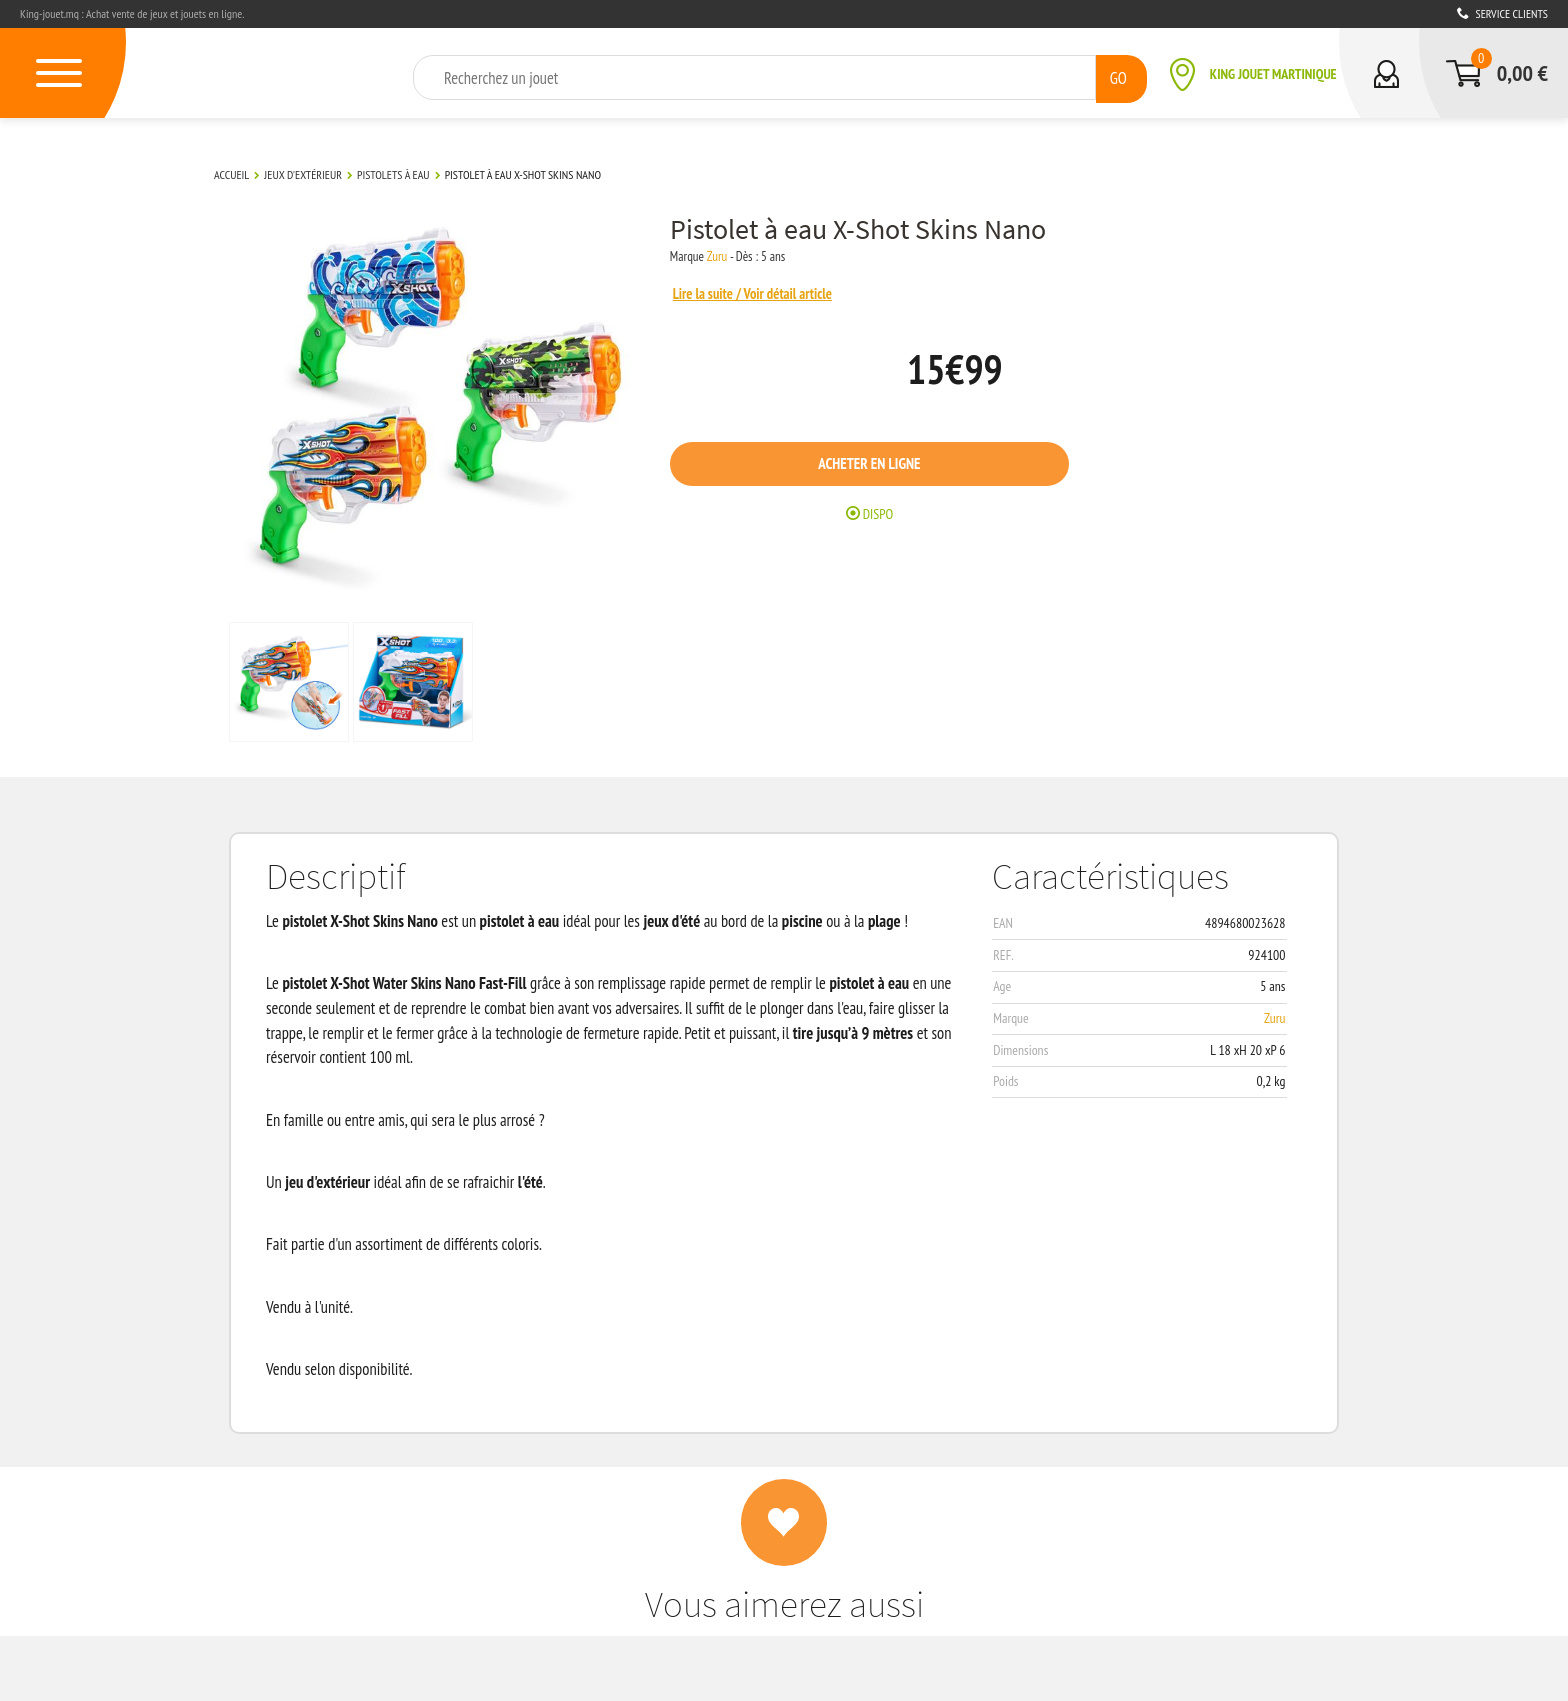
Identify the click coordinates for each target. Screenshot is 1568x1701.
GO (1117, 76)
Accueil (231, 173)
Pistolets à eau (393, 173)
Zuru (738, 256)
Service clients (1502, 13)
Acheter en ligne (894, 466)
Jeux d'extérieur (303, 173)
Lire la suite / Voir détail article (777, 293)
